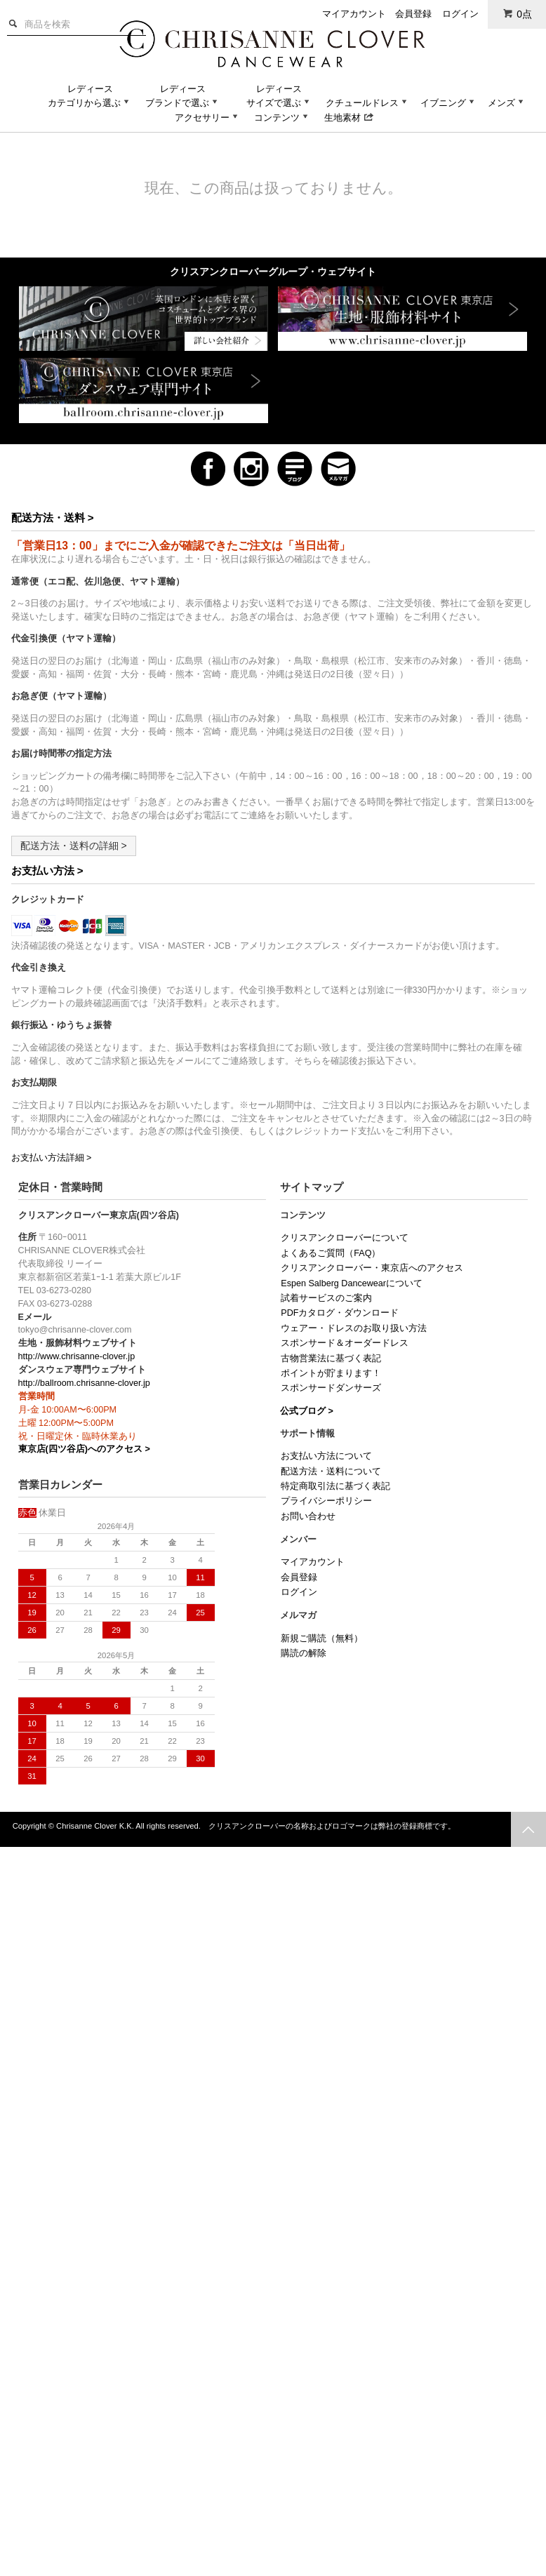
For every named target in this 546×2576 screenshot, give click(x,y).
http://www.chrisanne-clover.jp (76, 1356)
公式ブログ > (306, 1411)
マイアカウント (354, 13)
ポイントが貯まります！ (331, 1373)
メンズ (507, 103)
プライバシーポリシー (326, 1501)
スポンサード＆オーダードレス (344, 1343)
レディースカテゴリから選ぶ (90, 96)
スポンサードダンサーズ (331, 1388)
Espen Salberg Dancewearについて (351, 1283)
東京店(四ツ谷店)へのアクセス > (84, 1449)
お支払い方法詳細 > (51, 1158)
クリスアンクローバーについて (344, 1238)
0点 (517, 14)
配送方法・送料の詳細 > (73, 845)
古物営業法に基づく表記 (331, 1358)
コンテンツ (282, 117)
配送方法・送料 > (52, 517)
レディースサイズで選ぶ (279, 96)
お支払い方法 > (47, 870)
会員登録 (413, 13)
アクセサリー (208, 117)
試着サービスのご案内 (326, 1298)
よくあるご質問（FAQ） (330, 1253)
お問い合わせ (308, 1516)
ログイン (460, 13)
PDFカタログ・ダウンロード (340, 1313)
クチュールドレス (368, 103)
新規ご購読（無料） (322, 1638)
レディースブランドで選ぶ (182, 96)
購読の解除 (303, 1653)
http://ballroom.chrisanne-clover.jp (84, 1383)
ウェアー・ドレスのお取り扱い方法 (354, 1328)
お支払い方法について (326, 1456)
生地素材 (349, 117)
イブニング (448, 103)
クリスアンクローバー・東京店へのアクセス (372, 1268)
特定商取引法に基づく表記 (335, 1486)
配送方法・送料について (331, 1471)
